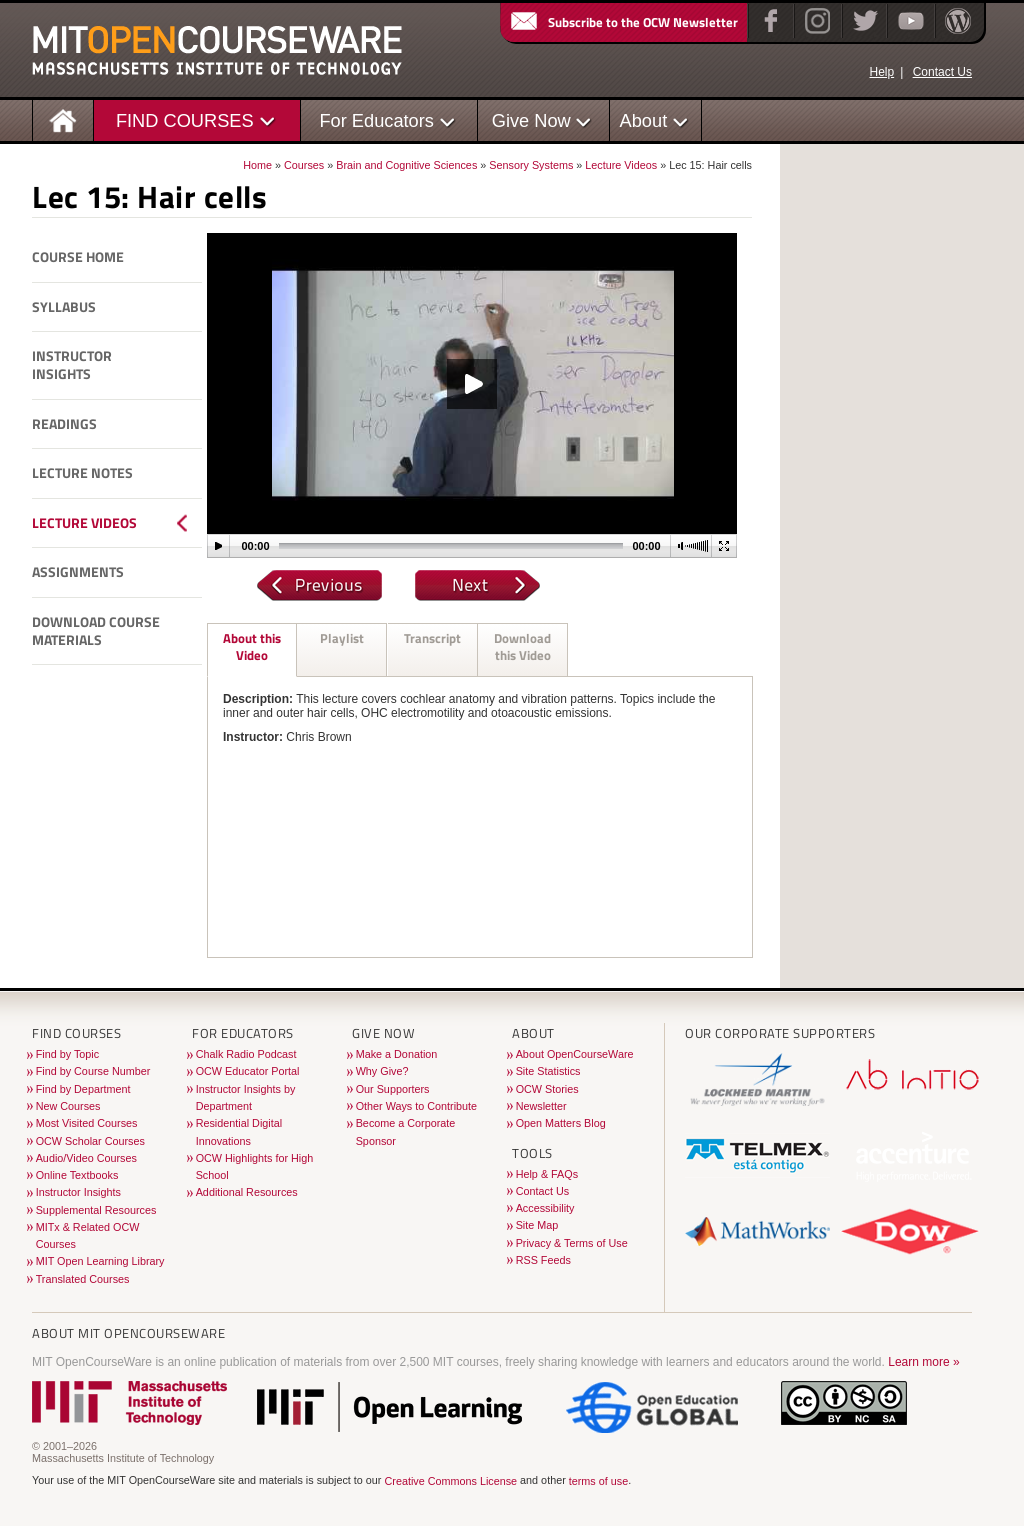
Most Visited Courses (87, 1123)
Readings (64, 424)
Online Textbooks (77, 1175)
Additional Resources (247, 1192)
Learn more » (923, 1362)
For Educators (376, 120)
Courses (304, 165)
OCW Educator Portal (248, 1071)
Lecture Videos (621, 165)
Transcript (432, 638)
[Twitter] (863, 34)
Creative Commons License (450, 1481)
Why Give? (382, 1071)
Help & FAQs (547, 1174)
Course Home (78, 257)
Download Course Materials (96, 631)
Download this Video (522, 646)
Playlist (342, 638)
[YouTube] (908, 34)
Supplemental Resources (96, 1210)
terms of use (598, 1481)
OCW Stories (547, 1089)
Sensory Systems (531, 165)
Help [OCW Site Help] (881, 72)
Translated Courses (83, 1279)
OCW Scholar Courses (90, 1141)
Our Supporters (393, 1089)
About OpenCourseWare (575, 1054)
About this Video (252, 646)
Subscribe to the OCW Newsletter (623, 22)
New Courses (68, 1106)
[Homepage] (63, 119)
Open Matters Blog (561, 1123)
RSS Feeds (543, 1260)
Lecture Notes (82, 473)
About (644, 120)
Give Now (531, 120)
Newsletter (541, 1106)
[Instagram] (815, 34)
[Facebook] (768, 34)
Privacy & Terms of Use (572, 1243)
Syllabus (64, 307)
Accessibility (545, 1208)
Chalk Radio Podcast (246, 1054)
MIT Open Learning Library (100, 1261)
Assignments (78, 572)
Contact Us (942, 72)
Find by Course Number (93, 1071)
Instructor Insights (72, 365)
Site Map (537, 1225)
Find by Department (83, 1089)
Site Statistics (548, 1071)
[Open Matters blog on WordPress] (956, 34)
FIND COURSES (185, 120)
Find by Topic (67, 1054)
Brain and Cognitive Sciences (406, 165)
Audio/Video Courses (86, 1158)
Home (257, 165)
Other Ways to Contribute (416, 1106)
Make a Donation (397, 1054)
